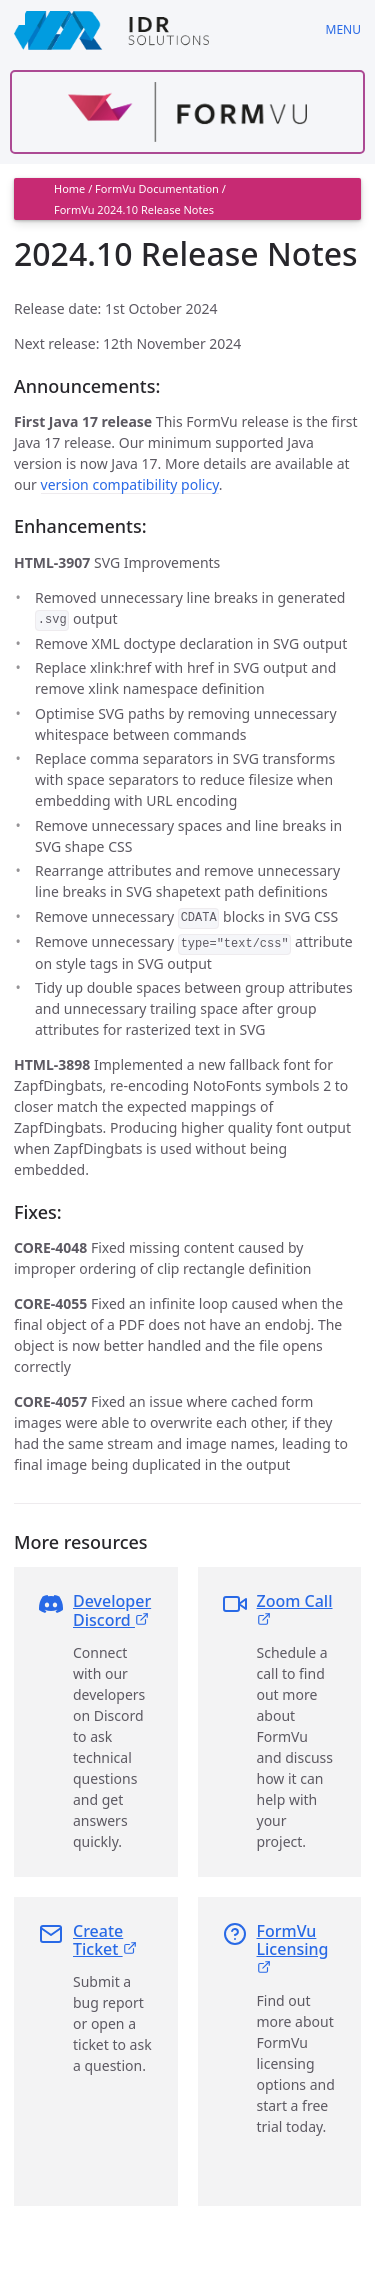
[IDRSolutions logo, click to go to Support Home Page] (156, 30)
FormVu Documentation (157, 188)
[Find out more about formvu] (187, 112)
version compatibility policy (130, 484)
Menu (343, 29)
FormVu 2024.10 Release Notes (134, 209)
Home (69, 188)
